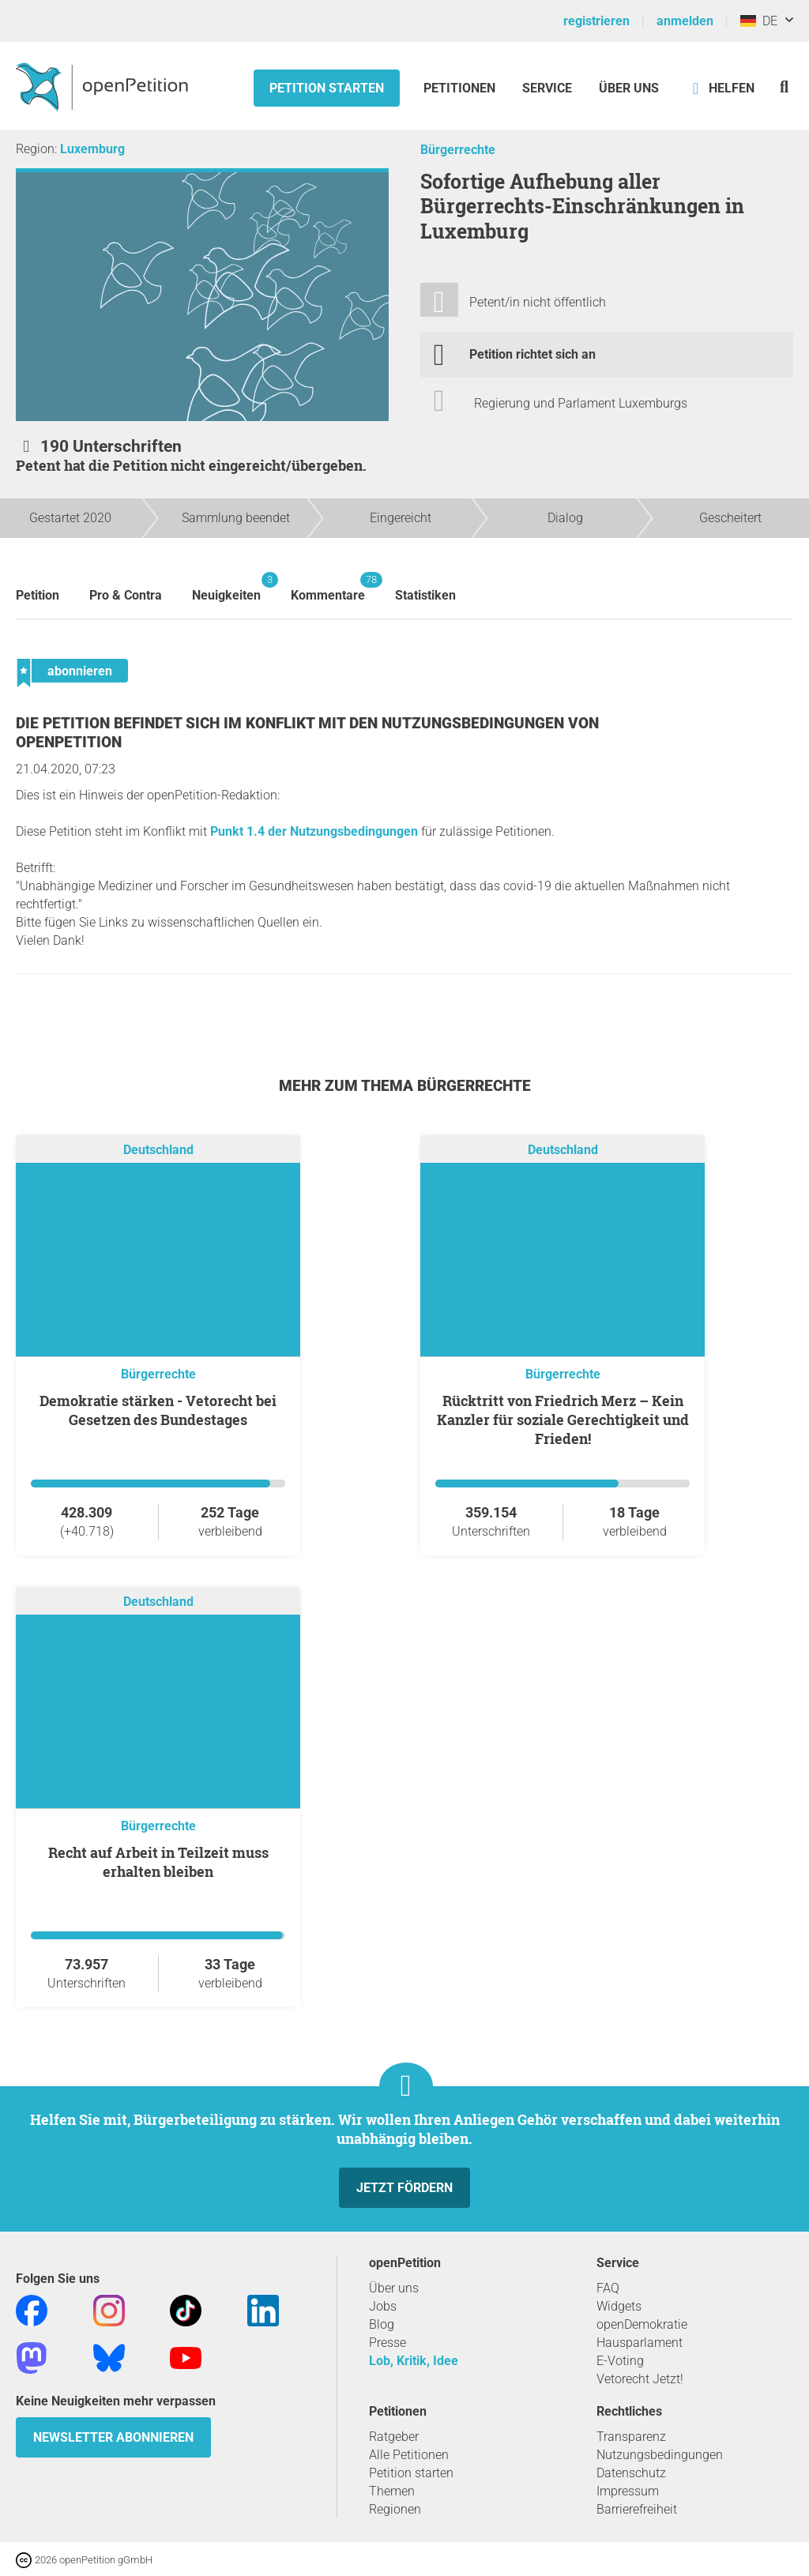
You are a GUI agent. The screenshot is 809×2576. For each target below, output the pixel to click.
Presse (387, 2342)
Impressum (627, 2491)
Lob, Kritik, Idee (413, 2360)
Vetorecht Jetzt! (639, 2378)
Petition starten (326, 88)
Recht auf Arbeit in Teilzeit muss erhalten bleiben (158, 1862)
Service (547, 88)
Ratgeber (394, 2436)
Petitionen (461, 88)
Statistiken (425, 595)
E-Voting (620, 2360)
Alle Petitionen (409, 2454)
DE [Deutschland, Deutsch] (758, 20)
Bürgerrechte (457, 149)
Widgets (619, 2306)
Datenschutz (631, 2472)
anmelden (685, 20)
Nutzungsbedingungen (659, 2454)
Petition (37, 595)
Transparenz (631, 2436)
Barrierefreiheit (636, 2509)
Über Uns (629, 88)
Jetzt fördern (404, 2187)
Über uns (394, 2288)
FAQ (607, 2288)
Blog (381, 2324)
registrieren (596, 20)
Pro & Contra (125, 595)
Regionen (395, 2509)
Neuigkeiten (226, 587)
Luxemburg (92, 148)
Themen (392, 2491)
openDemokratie (641, 2324)
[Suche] (784, 86)
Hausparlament (639, 2342)
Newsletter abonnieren (113, 2437)
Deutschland (158, 1149)
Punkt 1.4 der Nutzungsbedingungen (314, 831)
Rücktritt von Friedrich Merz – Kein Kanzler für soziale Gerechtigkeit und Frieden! (563, 1419)
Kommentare (328, 587)
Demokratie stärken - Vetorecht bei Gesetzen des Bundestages (158, 1410)
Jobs (383, 2306)
